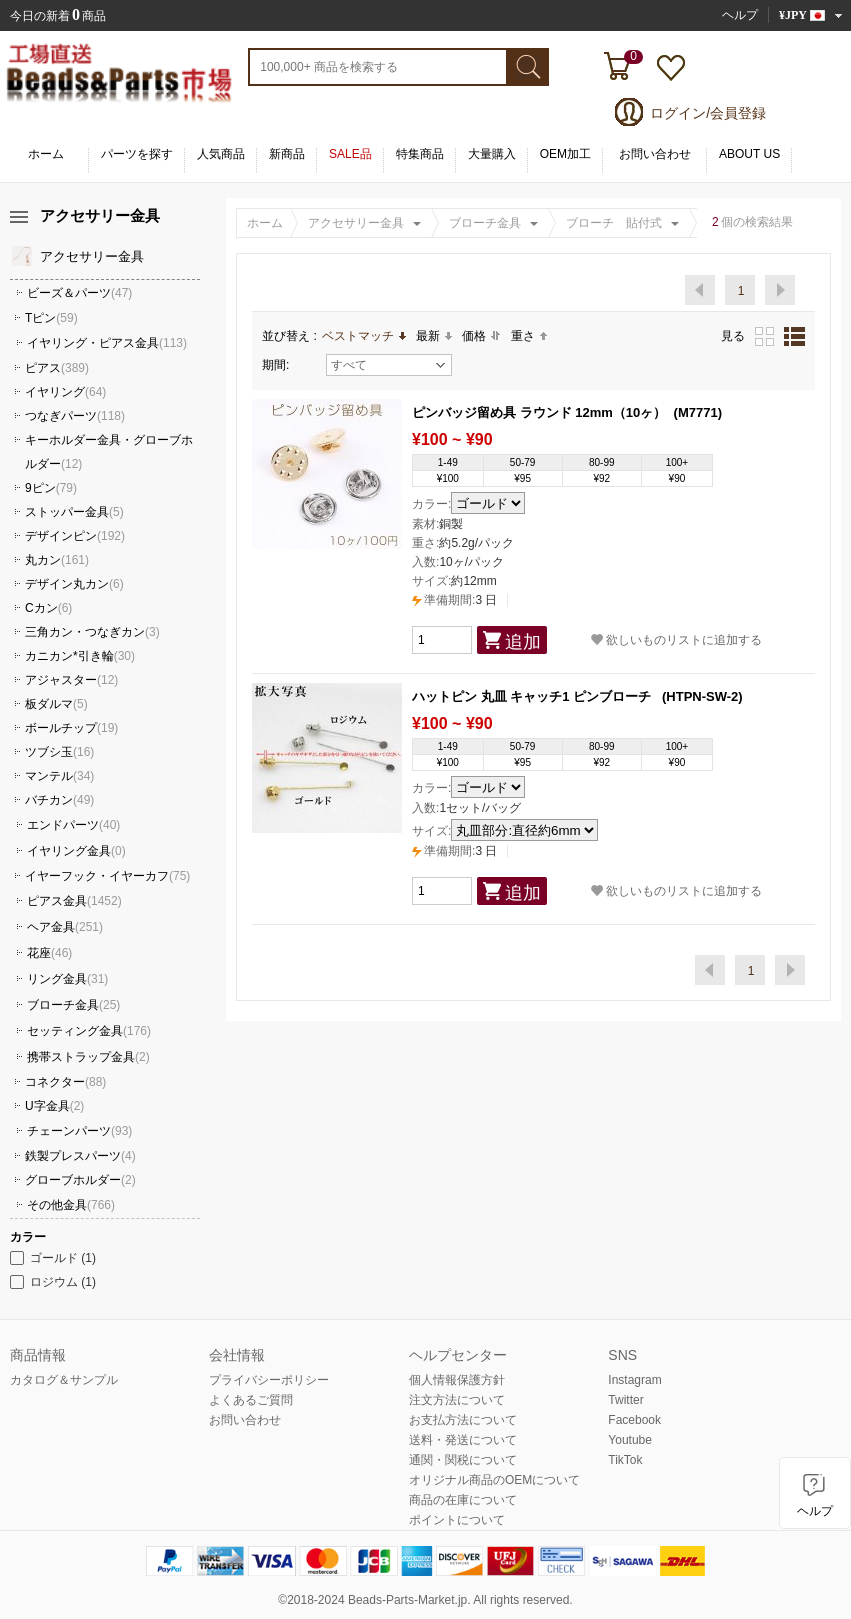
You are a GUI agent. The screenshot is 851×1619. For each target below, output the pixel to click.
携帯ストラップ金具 (88, 1057)
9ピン (51, 488)
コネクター (65, 1082)
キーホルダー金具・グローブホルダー (109, 452)
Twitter (625, 1400)
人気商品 (221, 154)
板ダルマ (56, 704)
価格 (481, 336)
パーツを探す (137, 154)
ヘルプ (740, 15)
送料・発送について (463, 1440)
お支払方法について (463, 1420)
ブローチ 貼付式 (614, 223)
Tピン (51, 318)
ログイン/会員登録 (708, 113)
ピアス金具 (74, 901)
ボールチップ (71, 728)
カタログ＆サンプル (64, 1380)
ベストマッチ (364, 336)
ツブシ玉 (59, 752)
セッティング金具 (89, 1031)
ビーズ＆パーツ (79, 293)
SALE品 (350, 154)
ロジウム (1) (53, 1282)
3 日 (454, 600)
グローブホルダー (80, 1180)
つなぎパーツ (75, 416)
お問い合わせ (655, 154)
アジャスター (71, 680)
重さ (529, 336)
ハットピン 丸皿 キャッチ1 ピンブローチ (533, 696)
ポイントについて (457, 1520)
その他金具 (71, 1205)
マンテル (59, 776)
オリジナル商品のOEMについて (494, 1480)
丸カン (57, 560)
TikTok (625, 1460)
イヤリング (65, 392)
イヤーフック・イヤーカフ (107, 876)
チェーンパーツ (79, 1131)
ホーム (46, 154)
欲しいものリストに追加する (676, 639)
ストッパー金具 (74, 512)
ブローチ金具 (485, 223)
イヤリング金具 (76, 851)
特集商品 (420, 154)
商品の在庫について (463, 1500)
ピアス (57, 368)
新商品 (287, 154)
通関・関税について (463, 1460)
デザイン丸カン (74, 584)
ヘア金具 (65, 927)
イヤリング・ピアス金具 (107, 343)
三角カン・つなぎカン (92, 632)
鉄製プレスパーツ (80, 1156)
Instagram (634, 1380)
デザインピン (75, 536)
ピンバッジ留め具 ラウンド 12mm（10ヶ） (539, 412)
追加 (523, 642)
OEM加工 (565, 154)
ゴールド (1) (53, 1258)
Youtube (630, 1440)
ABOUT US (749, 154)
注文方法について (457, 1400)
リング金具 (67, 979)
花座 (49, 953)
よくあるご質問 (251, 1400)
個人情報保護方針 (457, 1380)
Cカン (48, 608)
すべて (388, 365)
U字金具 (54, 1106)
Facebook (634, 1420)
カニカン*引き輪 (80, 656)
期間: (275, 365)
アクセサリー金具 (356, 223)
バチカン (59, 800)
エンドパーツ (73, 825)
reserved (546, 1600)
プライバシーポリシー (269, 1380)
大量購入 (492, 154)
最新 (434, 336)
